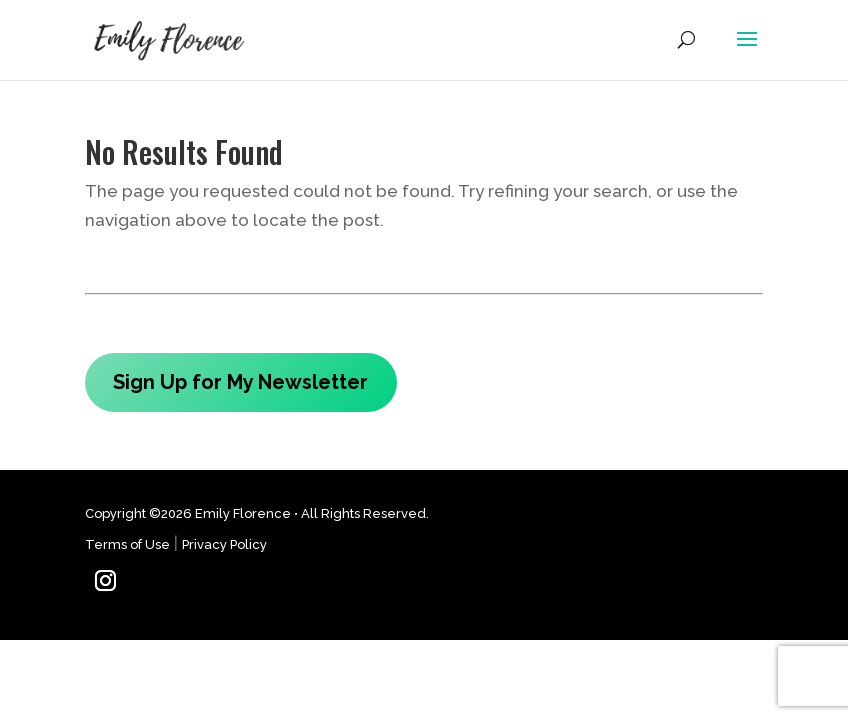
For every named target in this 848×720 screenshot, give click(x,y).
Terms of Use (127, 544)
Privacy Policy (224, 544)
